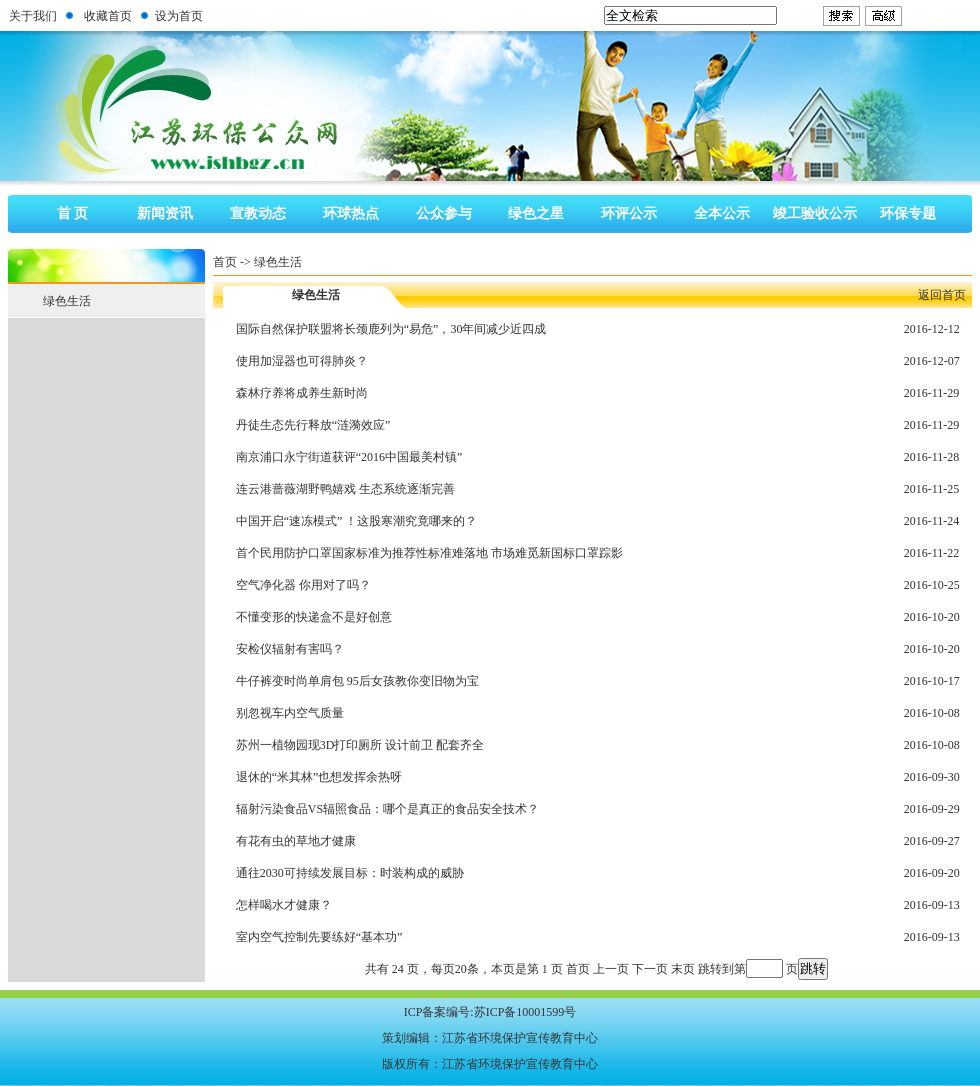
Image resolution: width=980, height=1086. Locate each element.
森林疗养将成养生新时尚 (302, 393)
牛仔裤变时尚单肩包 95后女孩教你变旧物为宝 (357, 681)
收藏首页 (108, 16)
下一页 (650, 969)
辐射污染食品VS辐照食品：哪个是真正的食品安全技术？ (387, 809)
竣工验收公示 (815, 213)
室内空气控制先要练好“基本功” (319, 937)
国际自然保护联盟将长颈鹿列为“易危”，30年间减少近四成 (391, 329)
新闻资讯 (165, 213)
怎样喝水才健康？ (284, 905)
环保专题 (908, 213)
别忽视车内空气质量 (290, 713)
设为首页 (179, 16)
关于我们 (33, 16)
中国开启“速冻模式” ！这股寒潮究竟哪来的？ (357, 521)
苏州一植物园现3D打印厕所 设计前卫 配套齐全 (360, 745)
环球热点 (351, 213)
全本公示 (722, 213)
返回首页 (942, 295)
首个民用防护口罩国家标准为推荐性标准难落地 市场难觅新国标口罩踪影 (429, 553)
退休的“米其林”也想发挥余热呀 (319, 777)
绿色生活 (278, 262)
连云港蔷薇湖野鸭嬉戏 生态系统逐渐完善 (345, 489)
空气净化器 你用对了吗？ (303, 585)
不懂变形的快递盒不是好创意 (314, 617)
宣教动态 (258, 213)
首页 (225, 262)
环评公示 (629, 213)
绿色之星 (536, 213)
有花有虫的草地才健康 (296, 841)
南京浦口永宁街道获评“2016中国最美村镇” (349, 457)
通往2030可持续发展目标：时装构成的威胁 (350, 873)
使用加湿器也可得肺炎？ (302, 361)
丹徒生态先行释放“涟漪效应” (313, 425)
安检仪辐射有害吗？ (290, 649)
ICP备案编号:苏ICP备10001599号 (490, 1012)
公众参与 (444, 213)
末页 (683, 969)
